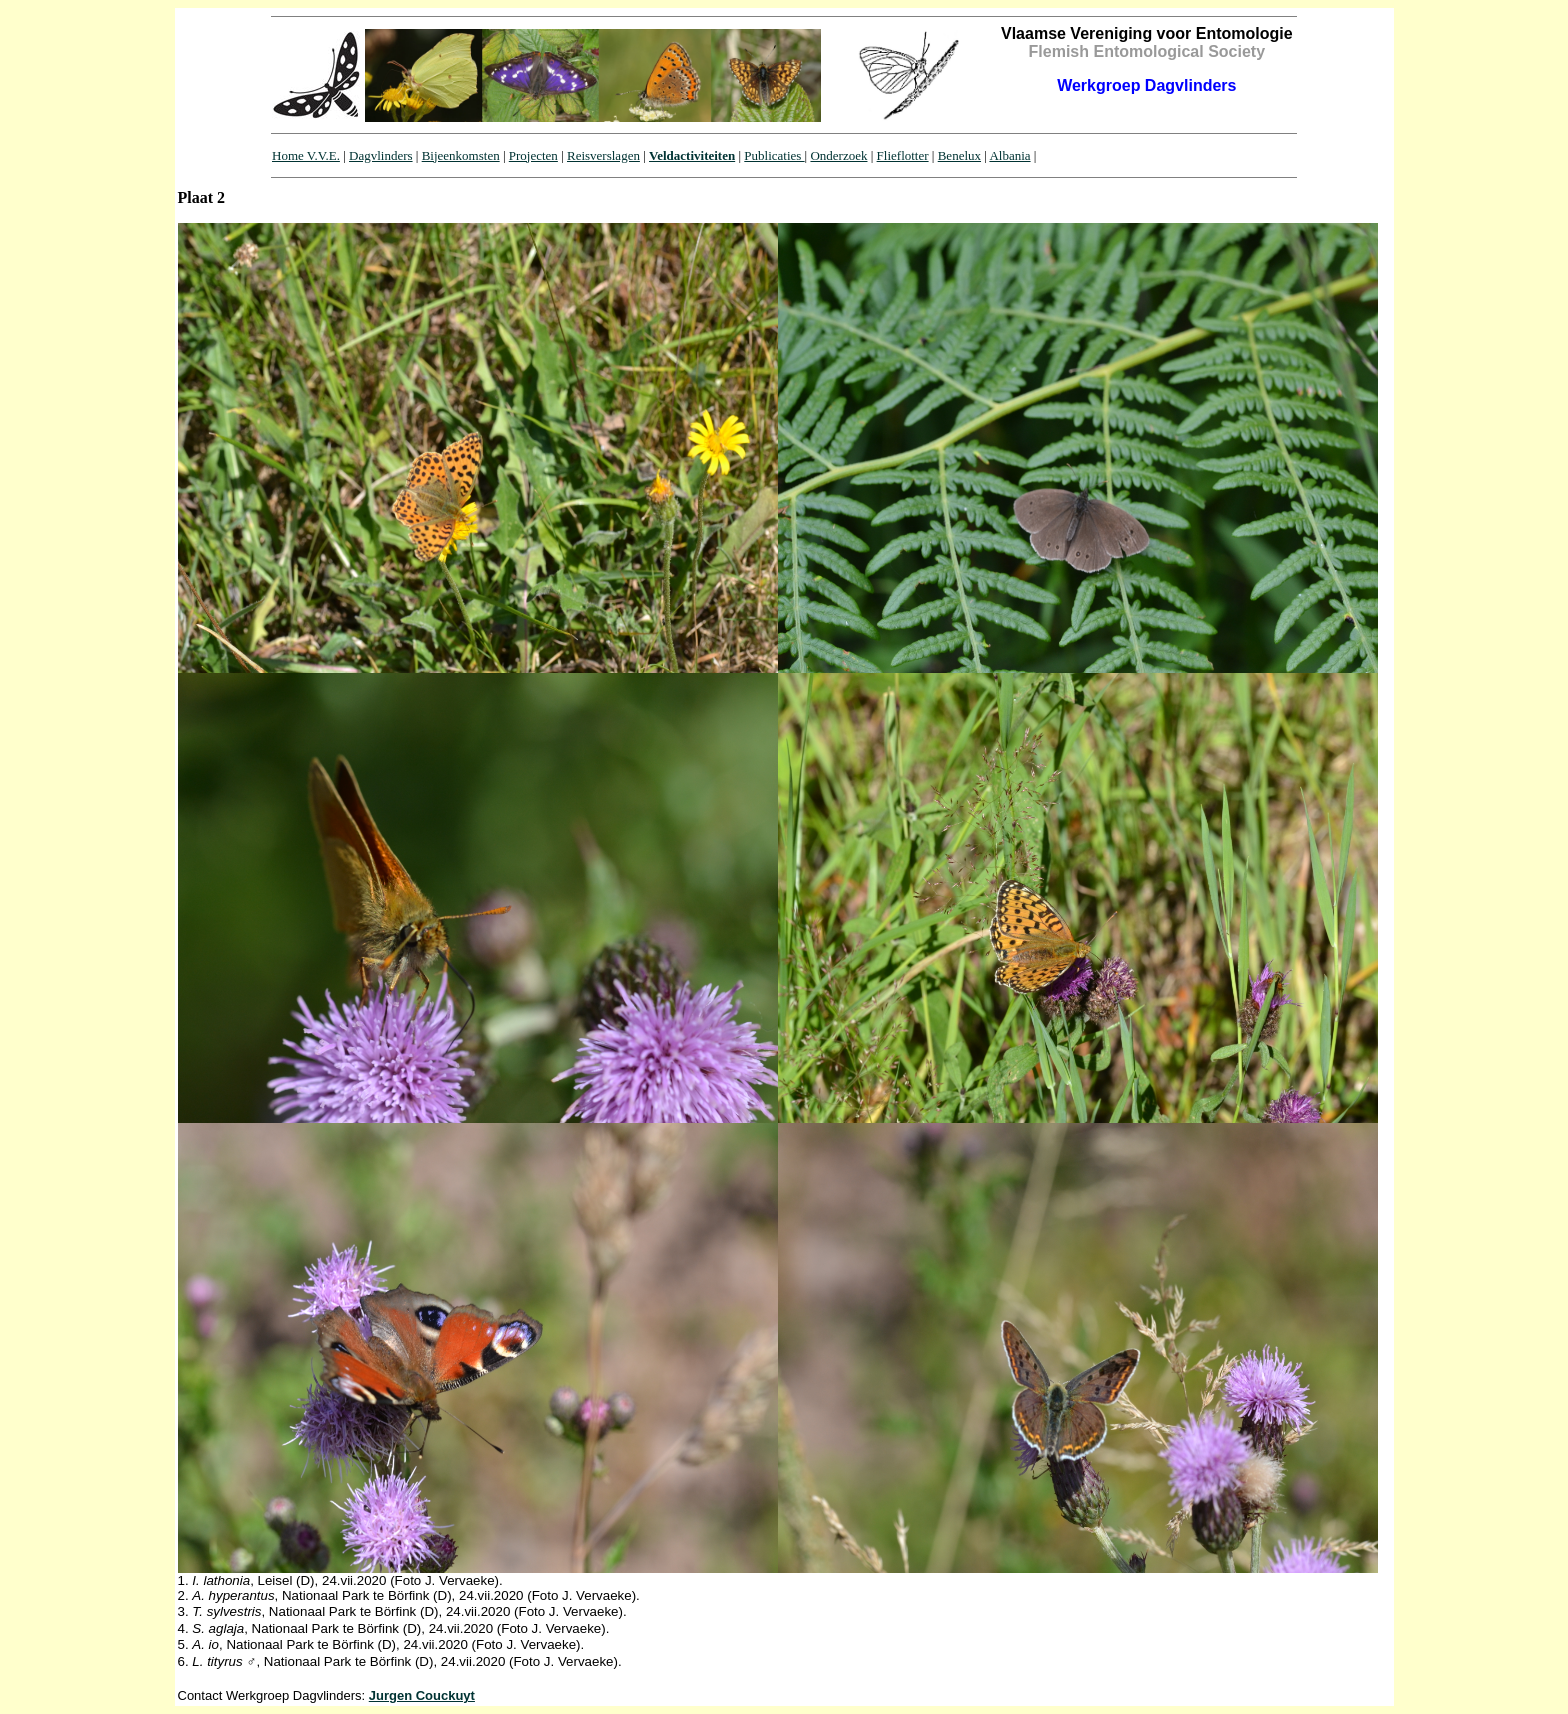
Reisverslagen (603, 155)
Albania (1009, 155)
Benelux (959, 155)
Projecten (533, 155)
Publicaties (774, 155)
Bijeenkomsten (461, 155)
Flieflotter (903, 155)
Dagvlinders (381, 155)
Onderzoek (838, 155)
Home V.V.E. (306, 155)
